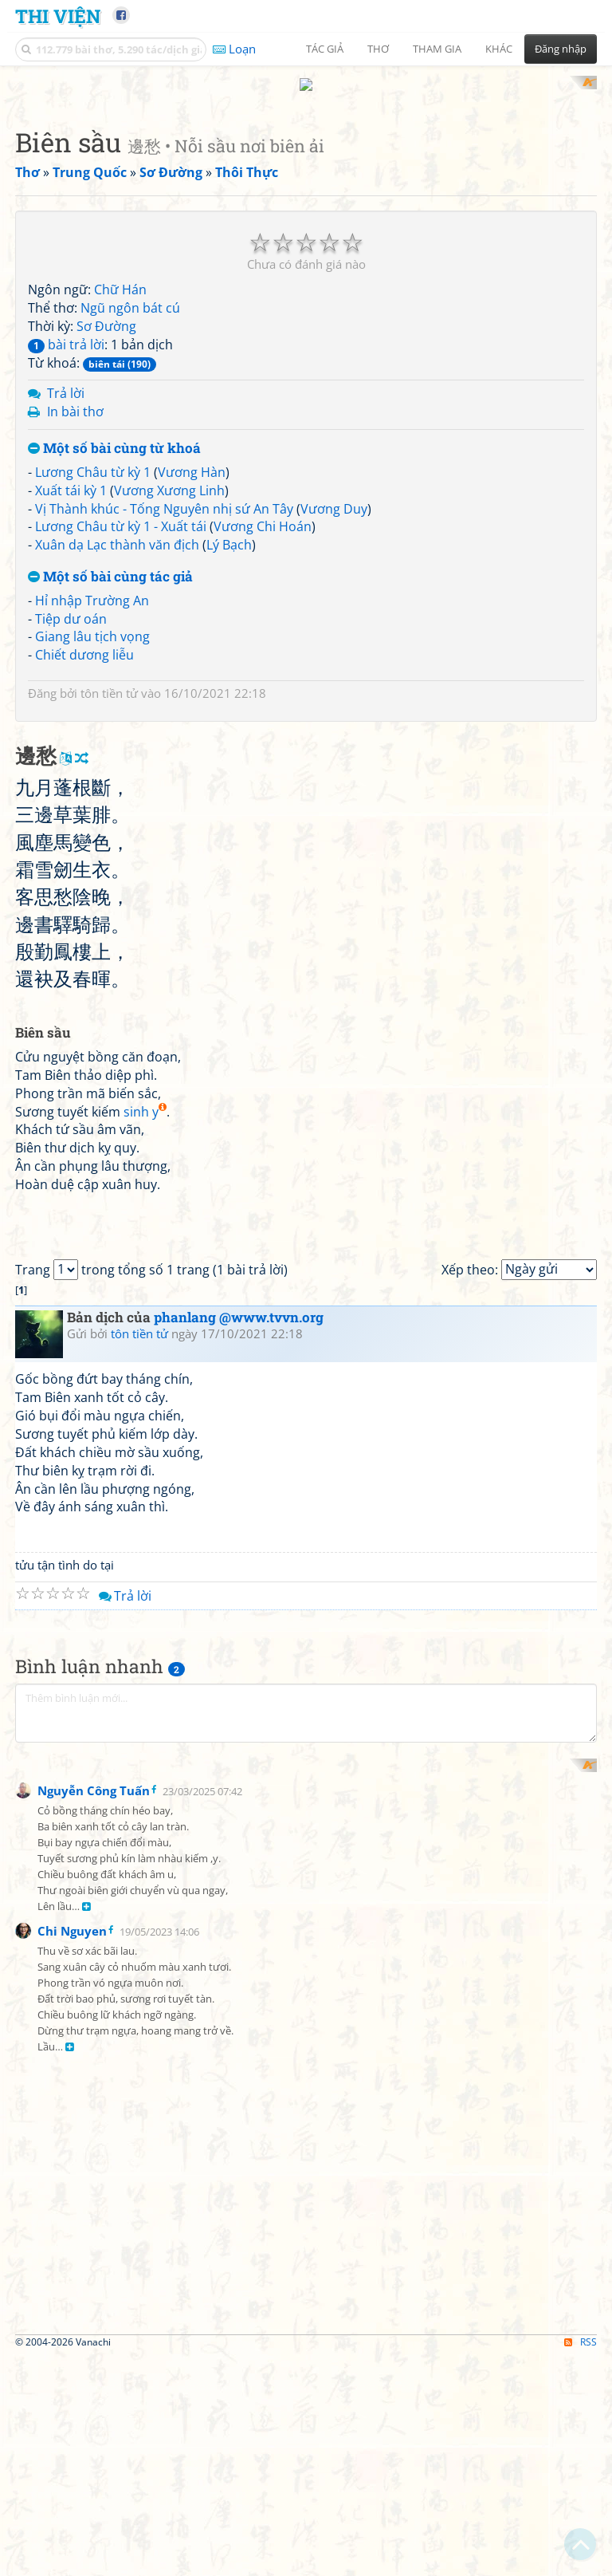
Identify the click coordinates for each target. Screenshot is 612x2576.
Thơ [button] (378, 48)
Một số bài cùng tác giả (110, 786)
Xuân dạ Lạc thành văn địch (117, 753)
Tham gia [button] (437, 48)
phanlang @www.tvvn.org (239, 1973)
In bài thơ (75, 620)
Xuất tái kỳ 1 (71, 698)
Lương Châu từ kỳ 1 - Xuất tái (120, 735)
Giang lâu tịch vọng (92, 845)
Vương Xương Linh (169, 698)
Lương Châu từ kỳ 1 (93, 680)
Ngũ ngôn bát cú (130, 517)
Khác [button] (498, 48)
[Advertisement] (306, 187)
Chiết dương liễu (84, 863)
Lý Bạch (229, 753)
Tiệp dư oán (71, 827)
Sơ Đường (106, 534)
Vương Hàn (192, 680)
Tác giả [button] (324, 48)
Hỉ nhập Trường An (92, 808)
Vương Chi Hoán (263, 735)
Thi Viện (57, 15)
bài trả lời (66, 552)
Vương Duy (333, 717)
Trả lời (65, 602)
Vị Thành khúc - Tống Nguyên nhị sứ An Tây (164, 717)
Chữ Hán (120, 498)
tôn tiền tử (109, 902)
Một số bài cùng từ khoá (114, 657)
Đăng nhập (560, 48)
